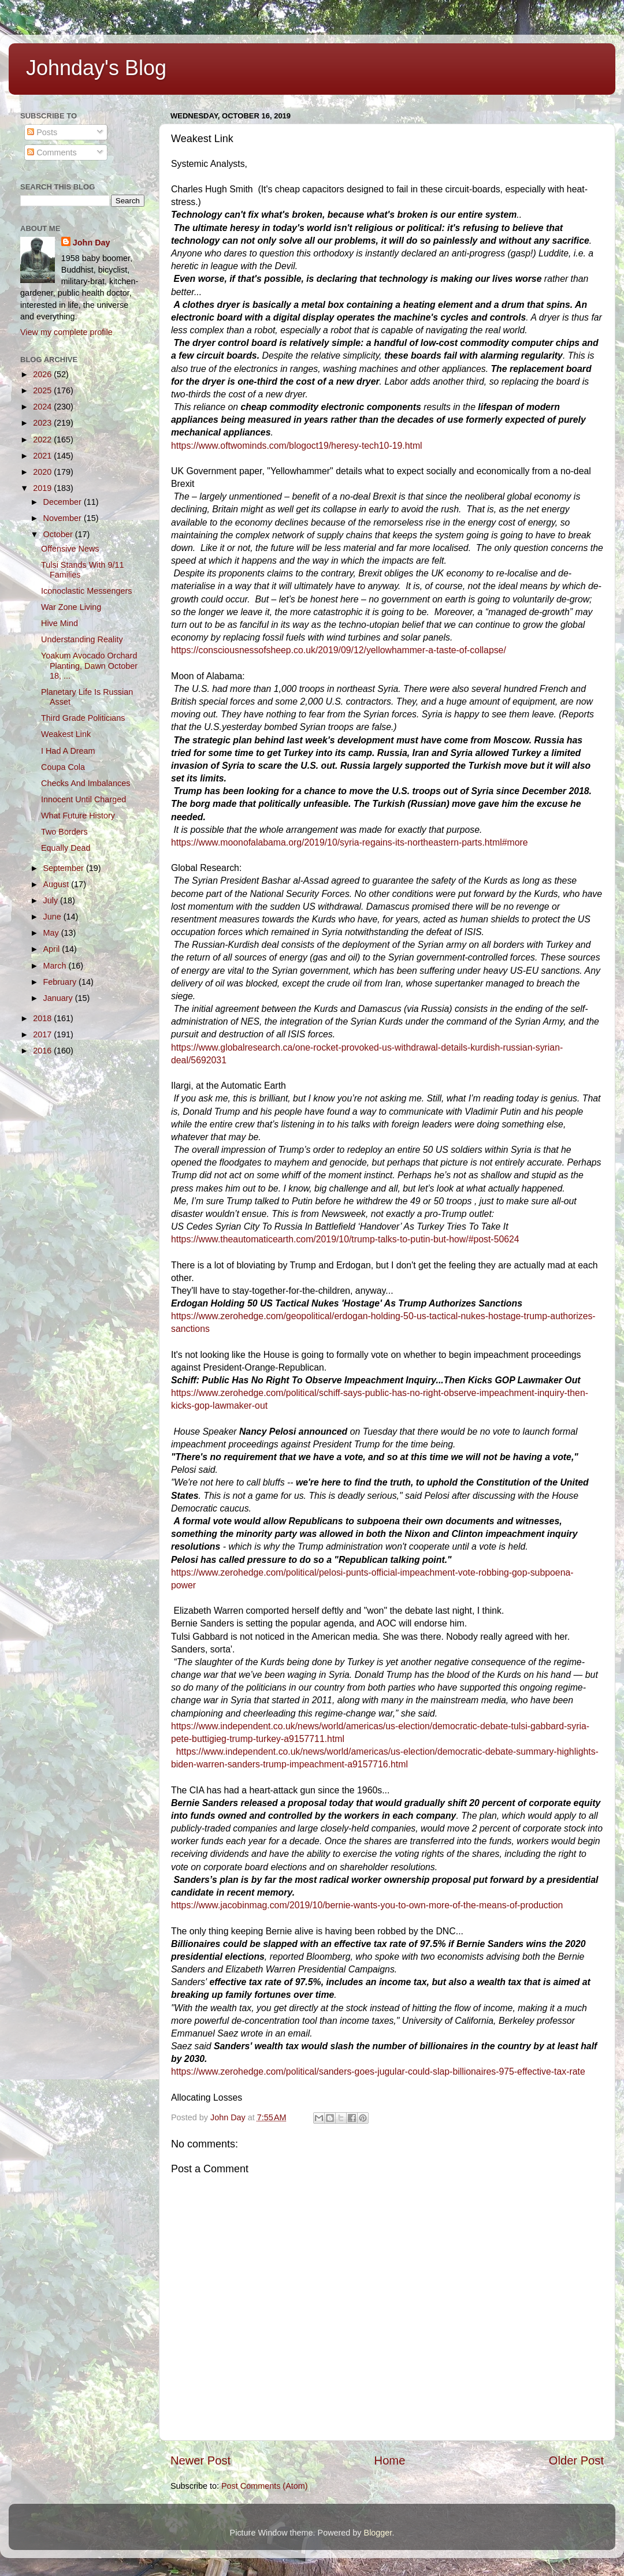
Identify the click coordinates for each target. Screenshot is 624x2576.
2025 (43, 390)
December (63, 502)
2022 (43, 439)
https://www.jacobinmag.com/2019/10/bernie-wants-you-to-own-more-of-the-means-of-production (367, 1905)
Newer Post (200, 2460)
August (57, 884)
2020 (43, 472)
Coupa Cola (63, 767)
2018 (43, 1018)
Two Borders (64, 831)
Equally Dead (66, 848)
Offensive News (70, 548)
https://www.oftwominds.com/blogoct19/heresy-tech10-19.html (296, 446)
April (52, 949)
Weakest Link (66, 734)
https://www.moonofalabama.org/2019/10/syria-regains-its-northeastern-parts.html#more (349, 842)
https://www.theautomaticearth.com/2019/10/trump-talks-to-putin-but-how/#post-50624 (345, 1239)
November (63, 518)
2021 (43, 455)
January (59, 998)
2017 (43, 1034)
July (52, 900)
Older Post (576, 2460)
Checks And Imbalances (85, 783)
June (53, 916)
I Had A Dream (68, 750)
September (64, 868)
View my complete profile (66, 332)
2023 (43, 422)
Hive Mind (59, 623)
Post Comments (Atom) (264, 2486)
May (52, 932)
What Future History (78, 815)
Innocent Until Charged (83, 799)
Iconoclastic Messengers (86, 590)
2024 (43, 406)
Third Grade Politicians (83, 718)
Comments (52, 152)
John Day (91, 242)
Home (390, 2460)
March (56, 965)
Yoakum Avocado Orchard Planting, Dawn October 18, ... (89, 665)
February (61, 982)
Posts (42, 132)
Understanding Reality (82, 639)
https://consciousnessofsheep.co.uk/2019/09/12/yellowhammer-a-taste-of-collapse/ (338, 650)
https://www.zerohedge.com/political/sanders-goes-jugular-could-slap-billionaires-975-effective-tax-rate (378, 2071)
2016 (43, 1050)
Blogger (378, 2532)
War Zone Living (71, 607)
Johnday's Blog (96, 68)
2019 (43, 488)
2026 (43, 374)
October (59, 534)
